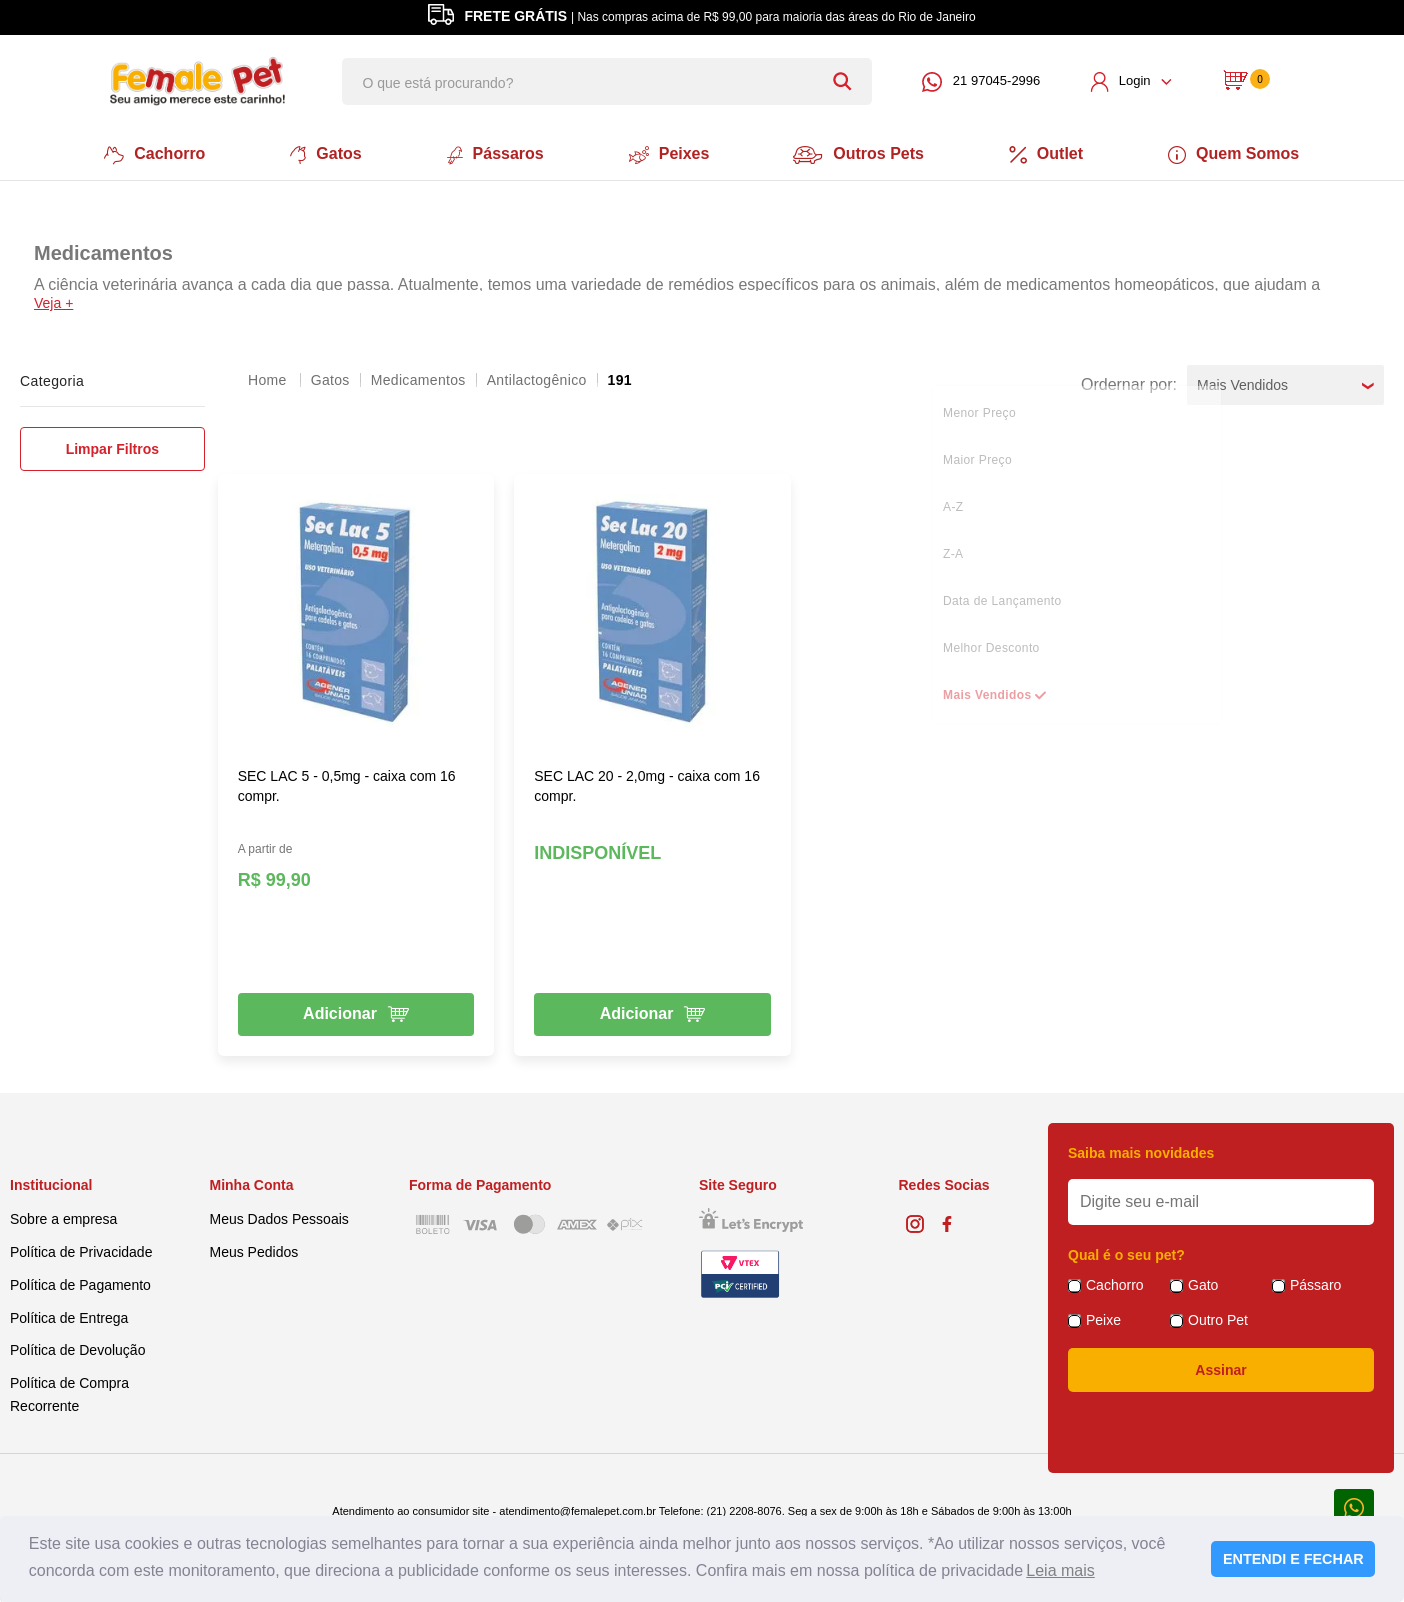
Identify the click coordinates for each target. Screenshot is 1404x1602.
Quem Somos (1236, 154)
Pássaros (494, 154)
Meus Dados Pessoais (279, 1218)
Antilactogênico (537, 379)
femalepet (269, 379)
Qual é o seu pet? (1126, 1254)
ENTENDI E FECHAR (1293, 1559)
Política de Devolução (77, 1349)
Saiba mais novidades (1141, 1152)
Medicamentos (418, 379)
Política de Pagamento (80, 1284)
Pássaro (1315, 1284)
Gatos (324, 154)
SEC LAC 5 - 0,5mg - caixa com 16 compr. (347, 785)
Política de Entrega (69, 1316)
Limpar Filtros (112, 448)
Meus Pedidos (254, 1251)
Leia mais (1060, 1570)
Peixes (668, 154)
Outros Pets (860, 154)
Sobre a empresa (63, 1218)
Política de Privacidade (81, 1251)
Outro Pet (1218, 1319)
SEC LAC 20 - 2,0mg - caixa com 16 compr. (647, 785)
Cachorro (152, 154)
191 (620, 379)
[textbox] (607, 81)
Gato (1203, 1284)
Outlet (1048, 154)
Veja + (53, 302)
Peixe (1103, 1319)
